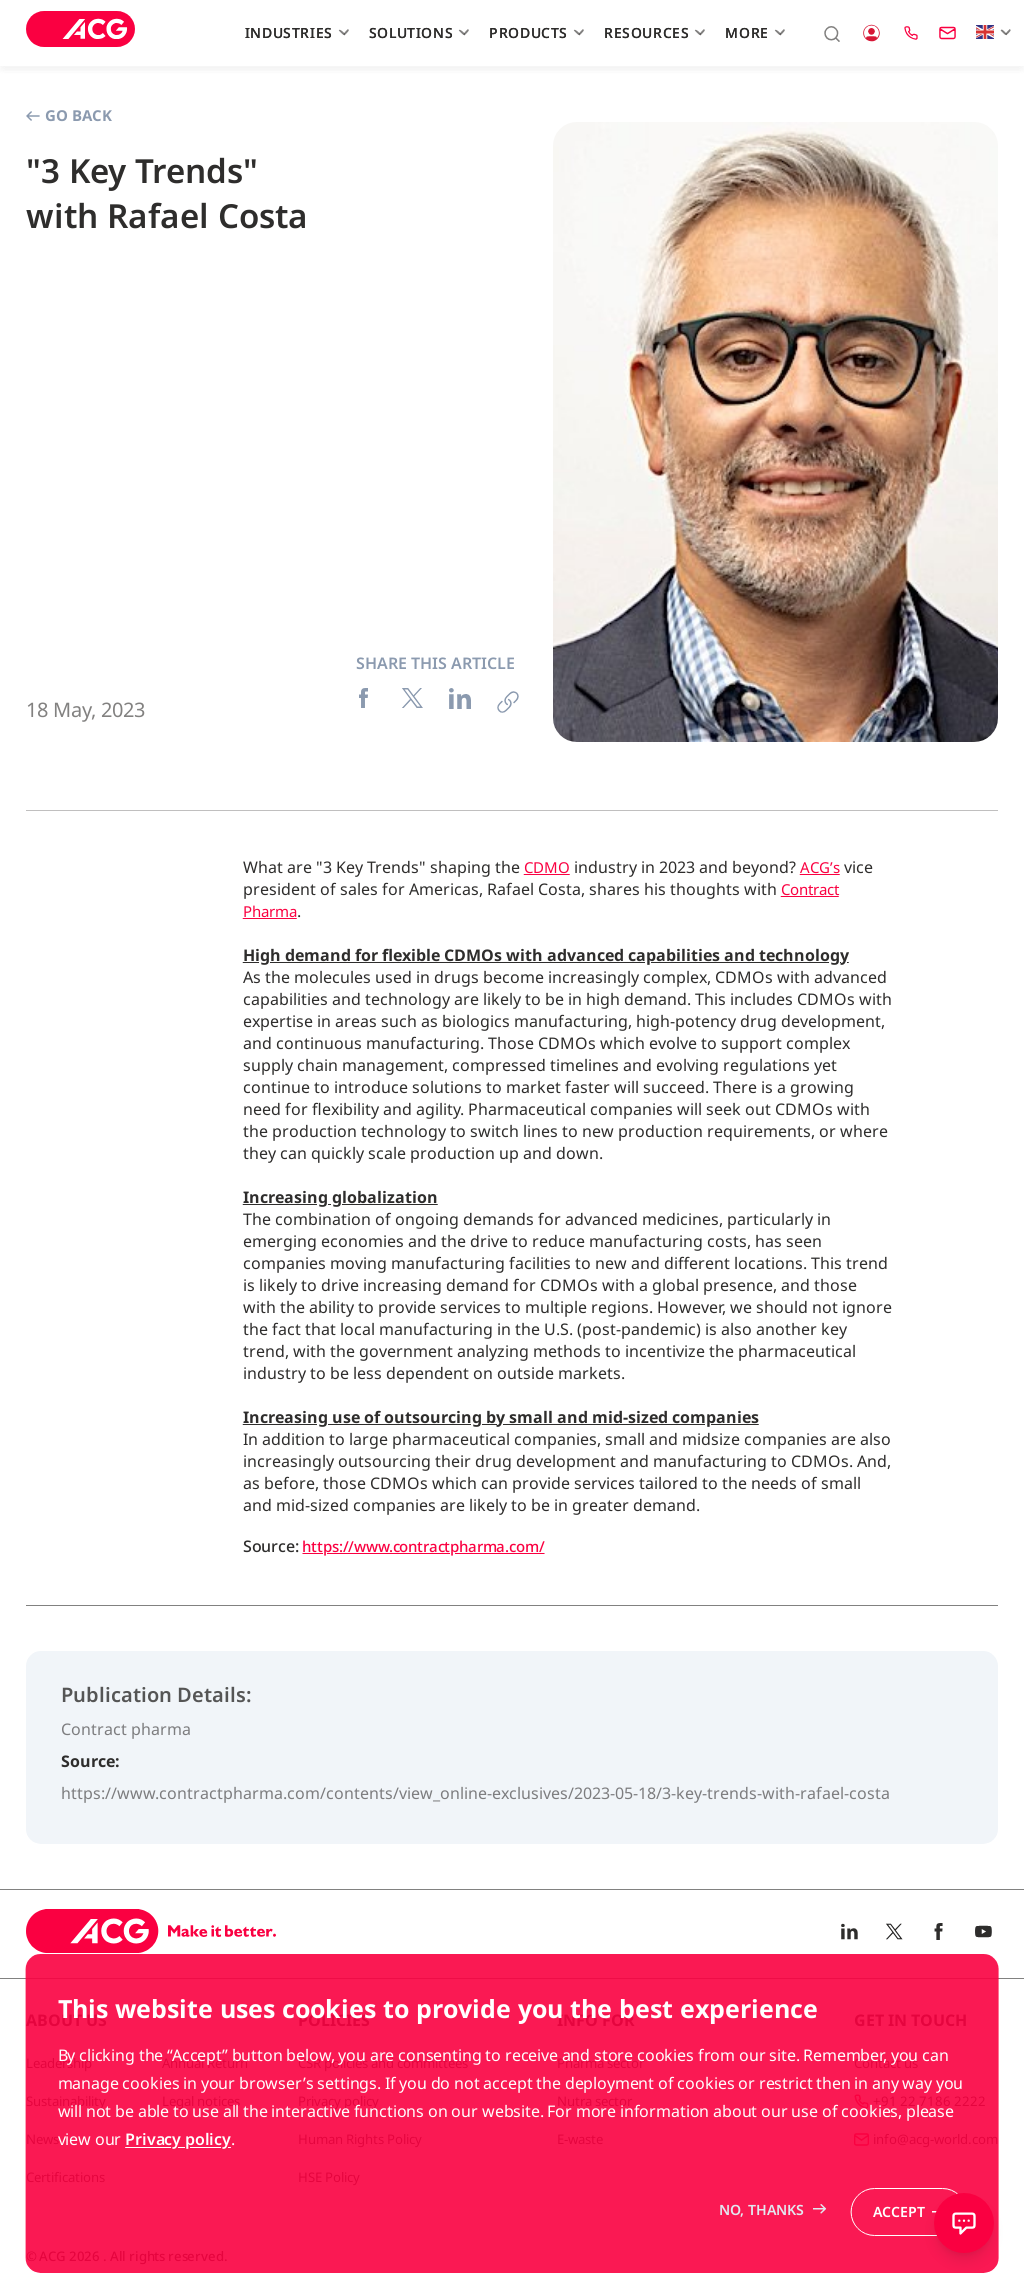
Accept (897, 2255)
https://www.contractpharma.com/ (432, 1546)
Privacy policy (178, 2183)
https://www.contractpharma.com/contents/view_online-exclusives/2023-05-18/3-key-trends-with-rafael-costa (475, 1793)
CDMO (549, 867)
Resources (652, 32)
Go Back (69, 115)
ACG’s (825, 867)
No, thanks (752, 2254)
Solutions (417, 32)
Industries (294, 32)
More (752, 32)
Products (534, 32)
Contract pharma (126, 1729)
